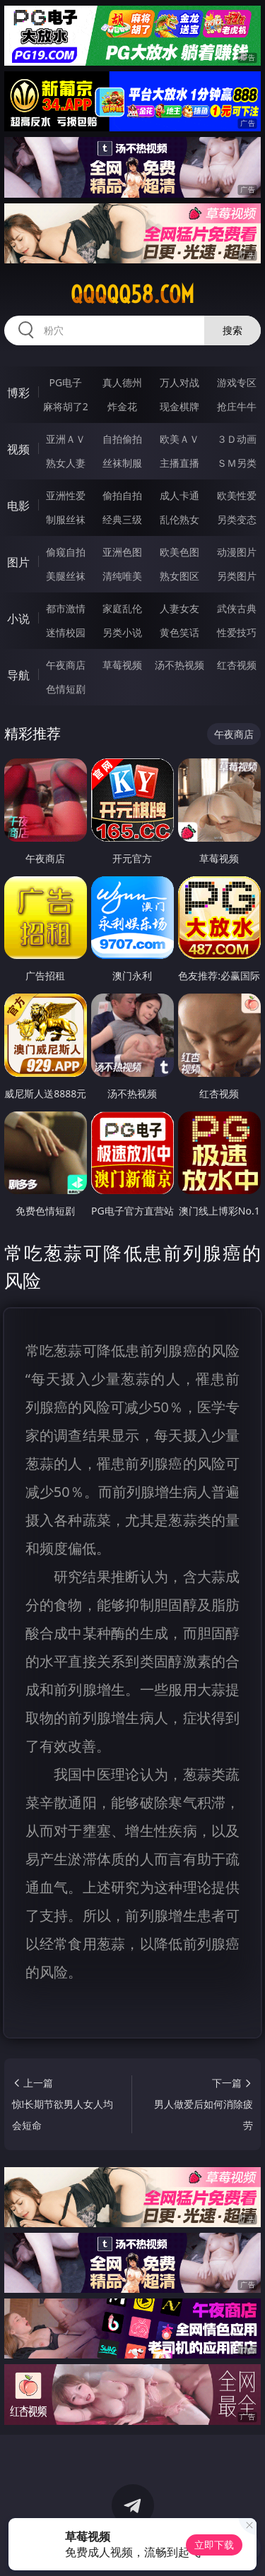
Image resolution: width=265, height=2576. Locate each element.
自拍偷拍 (122, 439)
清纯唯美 (122, 576)
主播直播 (179, 463)
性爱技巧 (237, 632)
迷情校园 (66, 632)
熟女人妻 (66, 463)
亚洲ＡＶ (66, 439)
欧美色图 (179, 552)
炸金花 (122, 406)
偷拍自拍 (122, 495)
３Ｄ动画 (237, 439)
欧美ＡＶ (179, 439)
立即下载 (214, 2544)
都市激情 (66, 608)
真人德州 (122, 382)
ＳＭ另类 (237, 463)
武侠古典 (237, 608)
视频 (18, 449)
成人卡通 (179, 495)
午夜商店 (66, 665)
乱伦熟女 (179, 519)
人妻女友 (179, 608)
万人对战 (179, 382)
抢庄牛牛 (237, 406)
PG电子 (65, 382)
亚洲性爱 (66, 495)
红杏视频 (237, 665)
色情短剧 (66, 689)
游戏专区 (237, 382)
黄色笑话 (179, 632)
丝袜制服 (122, 463)
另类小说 (122, 632)
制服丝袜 (66, 519)
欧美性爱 (237, 495)
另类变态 (237, 519)
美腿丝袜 (66, 576)
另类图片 (237, 576)
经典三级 (122, 519)
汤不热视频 (179, 665)
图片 (18, 562)
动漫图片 (237, 552)
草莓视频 (122, 665)
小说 (18, 618)
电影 (18, 505)
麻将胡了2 (65, 406)
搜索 (232, 330)
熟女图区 (179, 576)
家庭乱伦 (122, 608)
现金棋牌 (179, 406)
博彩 (18, 392)
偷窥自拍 (66, 552)
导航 (18, 675)
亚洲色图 (122, 552)
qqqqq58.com (132, 294)
